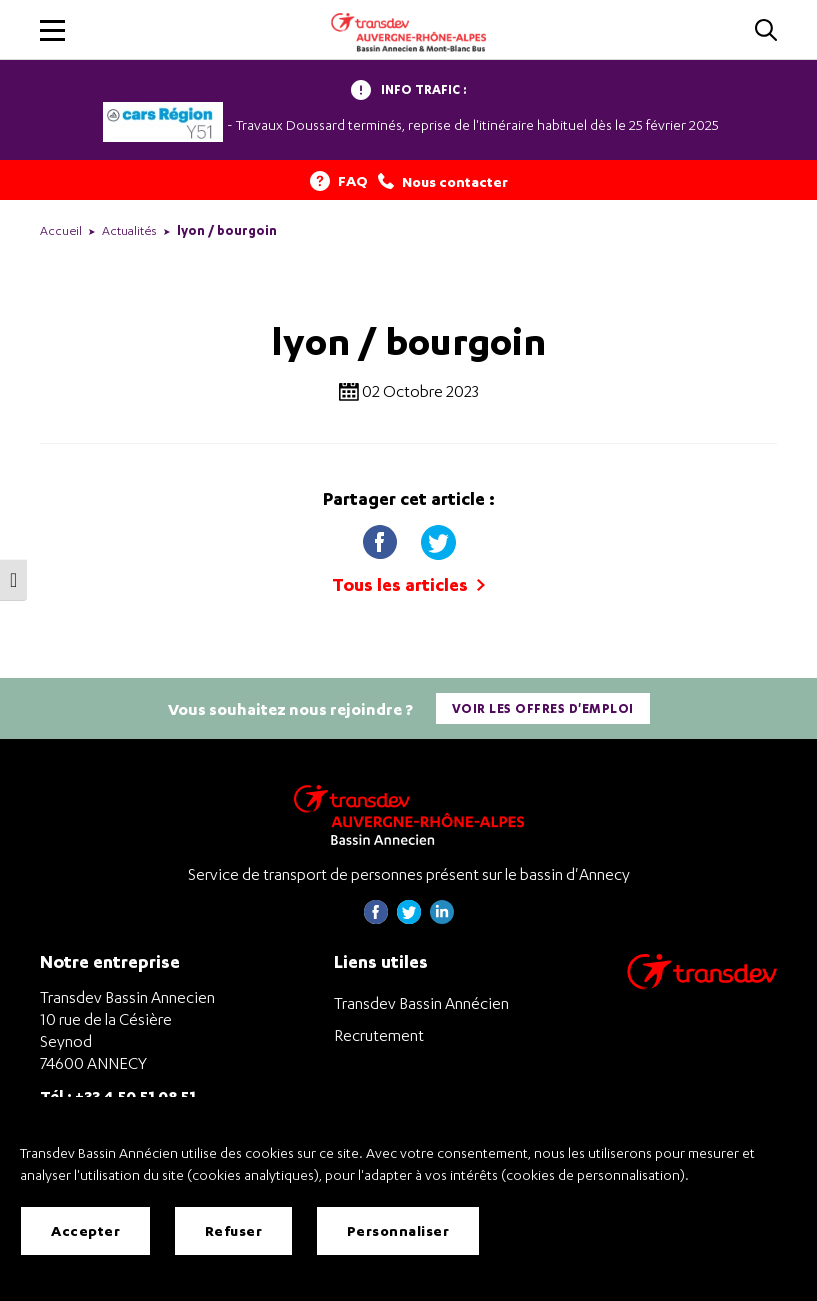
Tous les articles (408, 584)
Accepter (85, 1230)
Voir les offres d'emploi (543, 708)
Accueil (61, 230)
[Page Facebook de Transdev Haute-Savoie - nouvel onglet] (376, 918)
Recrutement (379, 1035)
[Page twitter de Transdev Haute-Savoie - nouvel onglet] (409, 918)
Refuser (234, 1230)
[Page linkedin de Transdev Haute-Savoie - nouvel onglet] (442, 918)
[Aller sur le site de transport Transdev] (702, 984)
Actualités (129, 230)
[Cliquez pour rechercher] (766, 31)
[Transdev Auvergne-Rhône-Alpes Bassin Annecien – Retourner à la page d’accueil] (409, 814)
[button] (52, 30)
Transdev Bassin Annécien (421, 1003)
